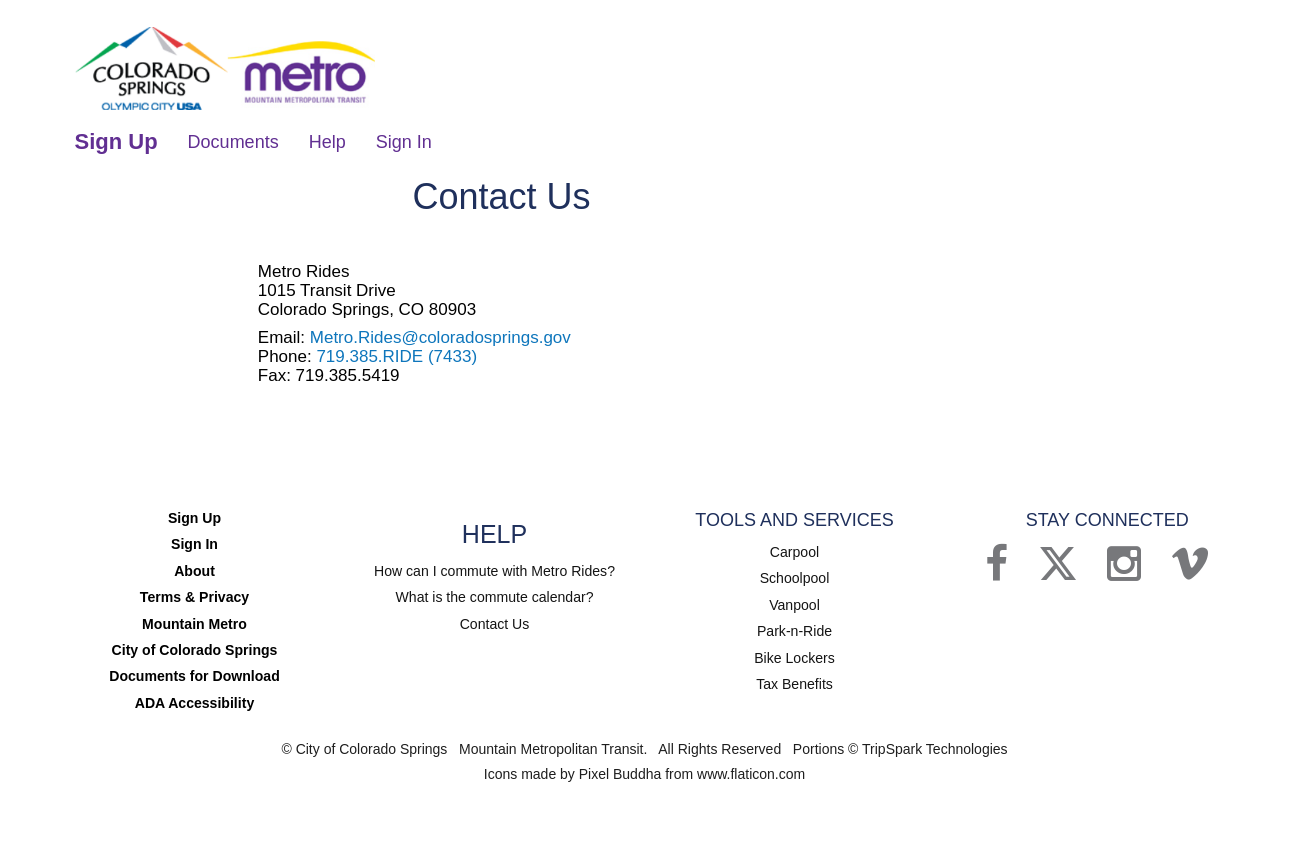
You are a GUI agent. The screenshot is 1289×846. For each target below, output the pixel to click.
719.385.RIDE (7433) (396, 354)
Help (327, 140)
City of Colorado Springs (194, 646)
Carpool (794, 549)
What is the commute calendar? (494, 595)
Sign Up (116, 139)
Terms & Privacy (194, 594)
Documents (233, 140)
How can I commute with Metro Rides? (495, 569)
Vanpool (794, 601)
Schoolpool (794, 575)
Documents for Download (195, 672)
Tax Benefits (794, 679)
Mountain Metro (194, 620)
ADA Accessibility (194, 698)
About (194, 568)
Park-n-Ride (794, 627)
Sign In (404, 140)
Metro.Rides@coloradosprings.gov (440, 335)
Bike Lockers (794, 653)
